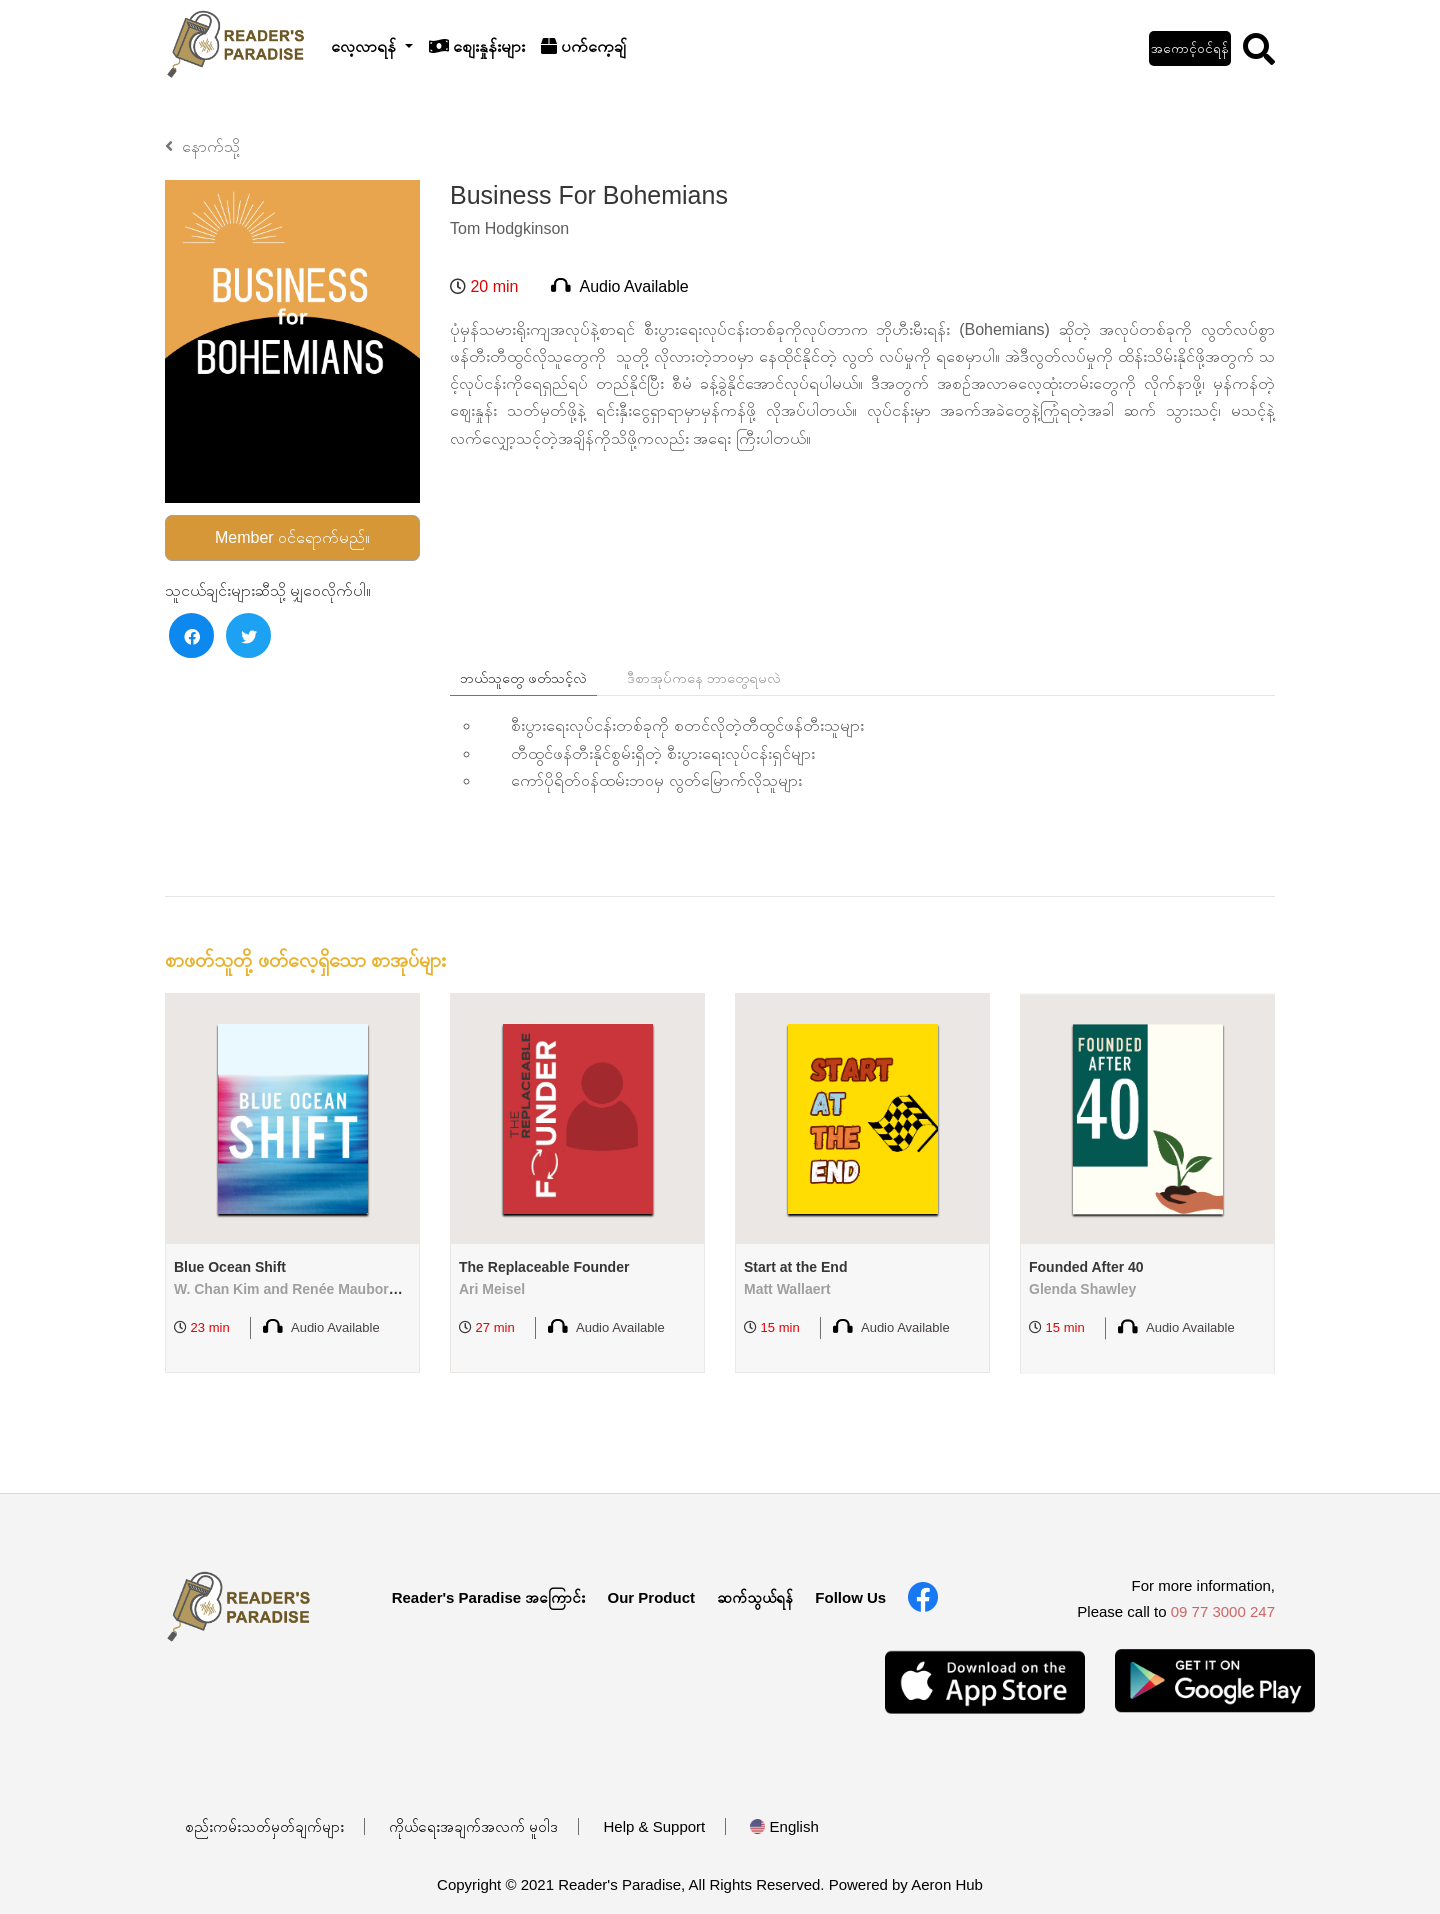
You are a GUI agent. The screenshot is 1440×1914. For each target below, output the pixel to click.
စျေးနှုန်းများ (477, 46)
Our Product (651, 1597)
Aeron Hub (947, 1884)
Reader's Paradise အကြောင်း (489, 1597)
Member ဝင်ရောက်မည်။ (292, 537)
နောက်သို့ (202, 146)
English (784, 1826)
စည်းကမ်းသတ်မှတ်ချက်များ (264, 1826)
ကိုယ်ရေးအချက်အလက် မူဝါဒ (473, 1826)
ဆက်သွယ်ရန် (755, 1597)
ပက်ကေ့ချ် (583, 46)
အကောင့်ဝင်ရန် (1190, 48)
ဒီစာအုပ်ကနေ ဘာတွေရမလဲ (704, 678)
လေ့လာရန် (365, 46)
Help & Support (655, 1826)
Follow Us (850, 1597)
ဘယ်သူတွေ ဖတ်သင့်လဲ (523, 678)
